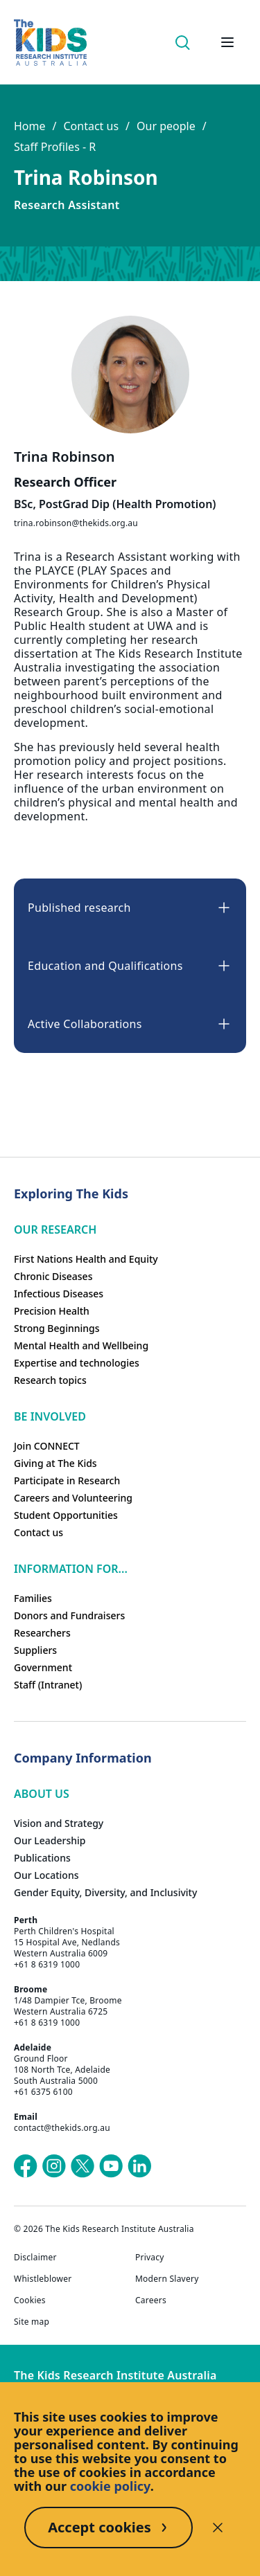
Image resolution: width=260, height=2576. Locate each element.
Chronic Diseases (53, 1276)
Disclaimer (35, 2257)
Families (33, 1598)
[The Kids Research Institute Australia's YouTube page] (111, 2166)
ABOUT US (41, 1794)
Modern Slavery (167, 2279)
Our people (166, 126)
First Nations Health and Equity (86, 1259)
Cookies (30, 2300)
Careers (150, 2300)
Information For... (71, 1569)
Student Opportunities (66, 1515)
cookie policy (110, 2486)
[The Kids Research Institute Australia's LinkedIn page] (139, 2166)
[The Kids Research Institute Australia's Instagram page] (54, 2166)
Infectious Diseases (58, 1293)
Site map (31, 2321)
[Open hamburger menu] (227, 42)
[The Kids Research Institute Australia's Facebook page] (25, 2166)
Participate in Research (67, 1480)
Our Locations (46, 1875)
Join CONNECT (47, 1445)
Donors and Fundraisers (69, 1615)
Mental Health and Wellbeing (81, 1345)
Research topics (50, 1380)
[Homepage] (50, 42)
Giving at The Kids (55, 1463)
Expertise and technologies (76, 1362)
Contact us (91, 126)
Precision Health (51, 1310)
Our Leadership (50, 1840)
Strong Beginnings (57, 1328)
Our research (55, 1229)
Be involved (50, 1416)
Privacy (149, 2257)
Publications (42, 1857)
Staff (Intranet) (48, 1684)
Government (43, 1667)
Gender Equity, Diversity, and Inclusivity (105, 1892)
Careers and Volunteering (73, 1497)
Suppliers (35, 1650)
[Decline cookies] (218, 2528)
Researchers (42, 1632)
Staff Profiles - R (55, 147)
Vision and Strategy (58, 1823)
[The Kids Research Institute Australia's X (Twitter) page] (82, 2166)
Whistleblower (42, 2279)
